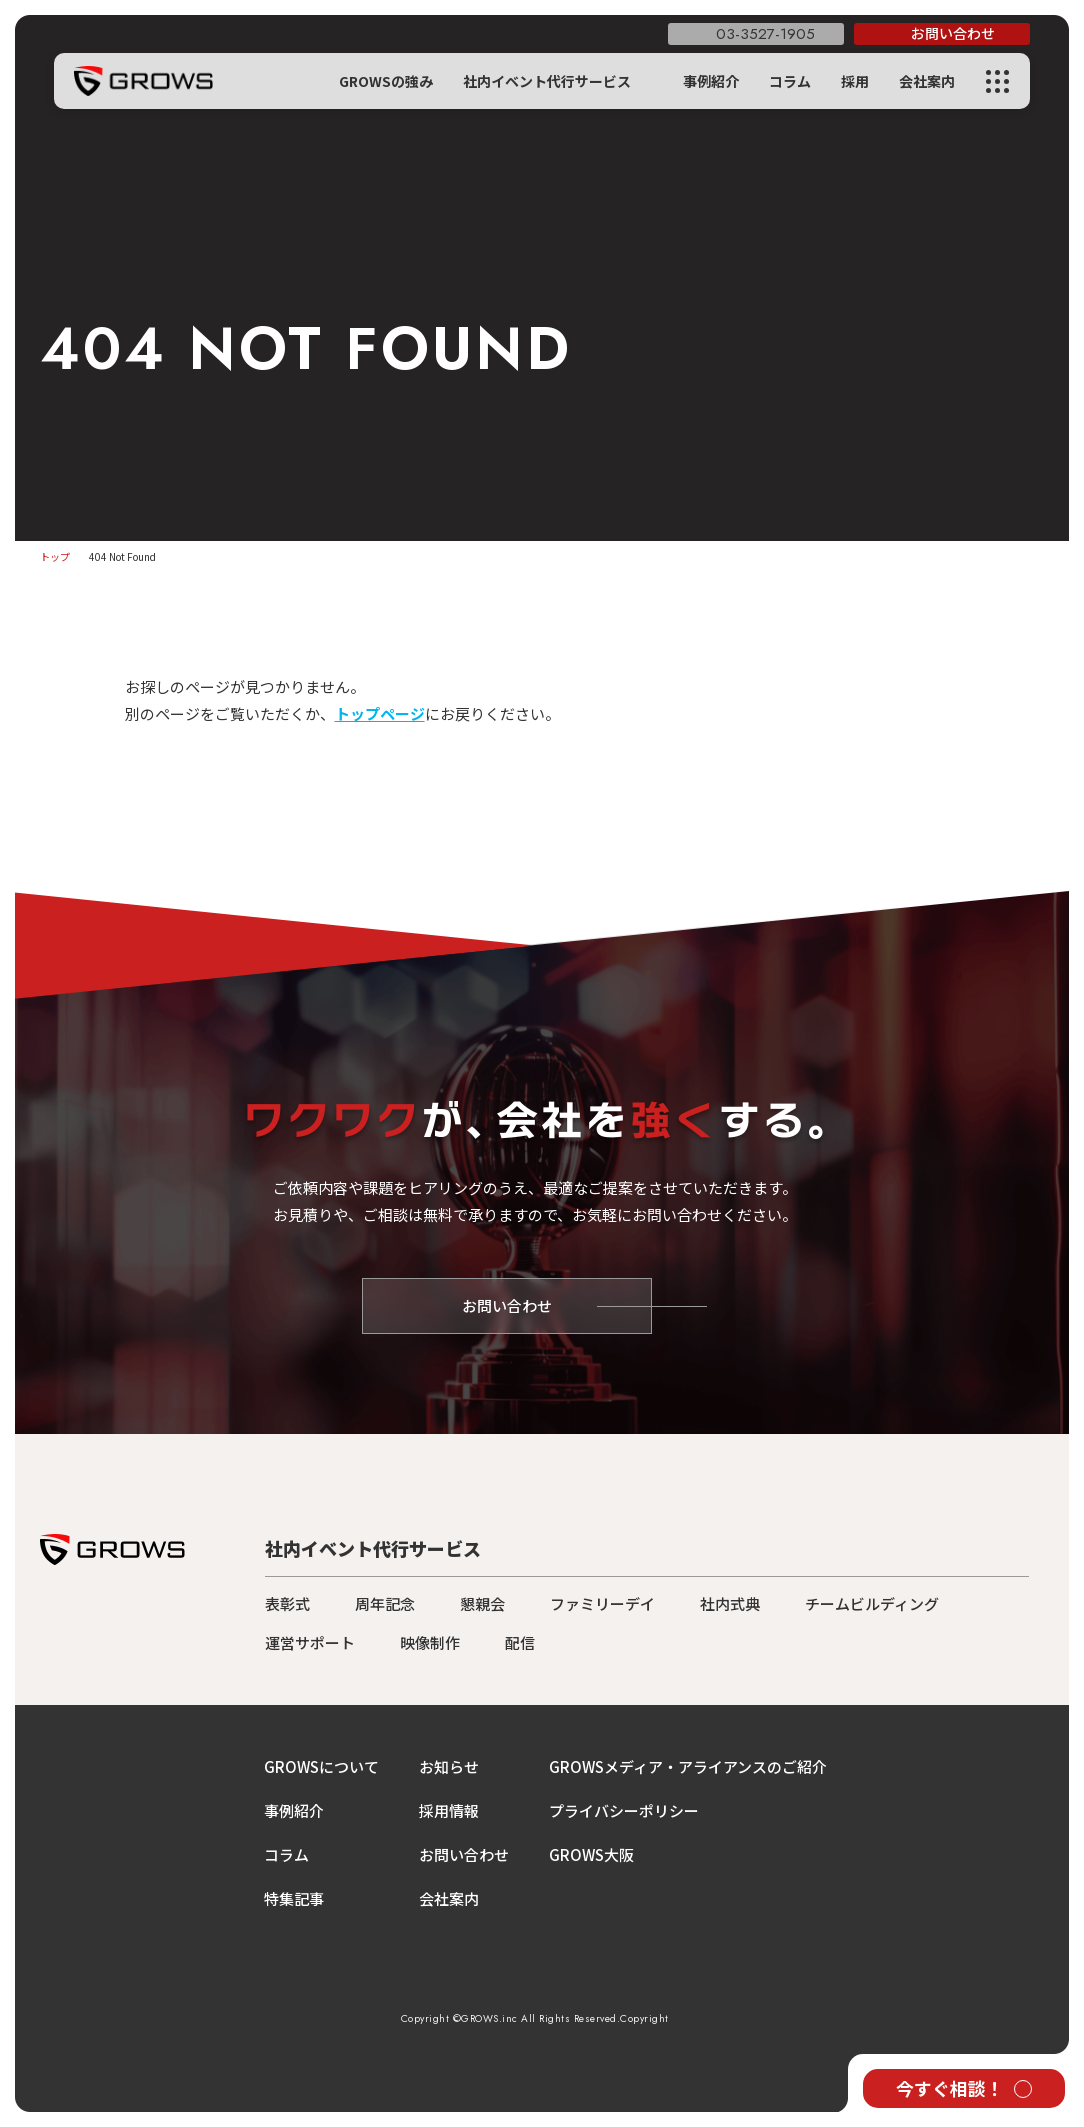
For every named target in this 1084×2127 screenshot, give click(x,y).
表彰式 (287, 1603)
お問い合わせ (464, 1854)
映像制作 (430, 1642)
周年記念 (385, 1603)
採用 (855, 81)
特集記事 (294, 1898)
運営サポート (310, 1642)
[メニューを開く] (997, 81)
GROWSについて (321, 1766)
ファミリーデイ (602, 1603)
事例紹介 (711, 81)
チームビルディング (872, 1603)
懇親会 (482, 1603)
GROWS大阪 (591, 1854)
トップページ (380, 713)
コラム (790, 81)
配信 (520, 1642)
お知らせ (449, 1766)
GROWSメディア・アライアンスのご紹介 (688, 1766)
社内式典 (730, 1603)
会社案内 (927, 81)
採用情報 (449, 1810)
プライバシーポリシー (624, 1810)
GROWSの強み (386, 81)
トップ (55, 556)
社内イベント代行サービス (547, 81)
